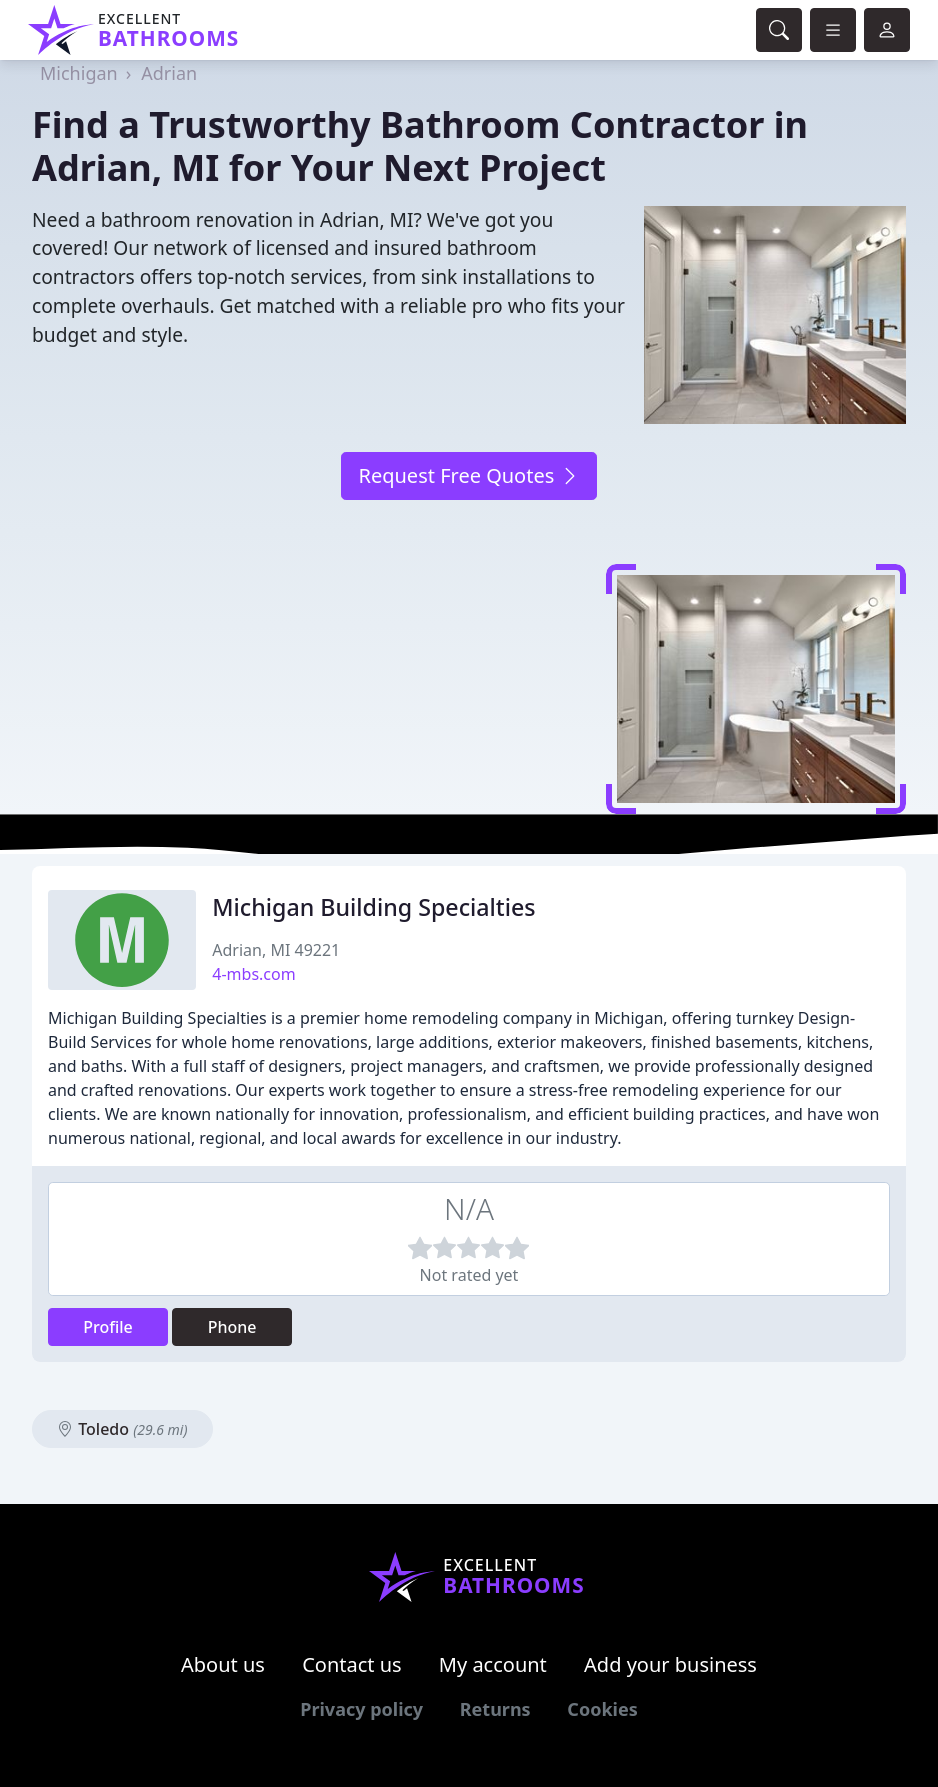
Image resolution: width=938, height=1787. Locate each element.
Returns (495, 1709)
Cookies (602, 1709)
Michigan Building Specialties (373, 907)
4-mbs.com (253, 974)
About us (223, 1664)
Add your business (670, 1664)
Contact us (352, 1664)
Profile (108, 1327)
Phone (232, 1327)
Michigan (79, 73)
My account (493, 1664)
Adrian (169, 73)
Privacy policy (361, 1709)
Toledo (122, 1429)
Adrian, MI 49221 (276, 950)
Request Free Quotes (468, 475)
